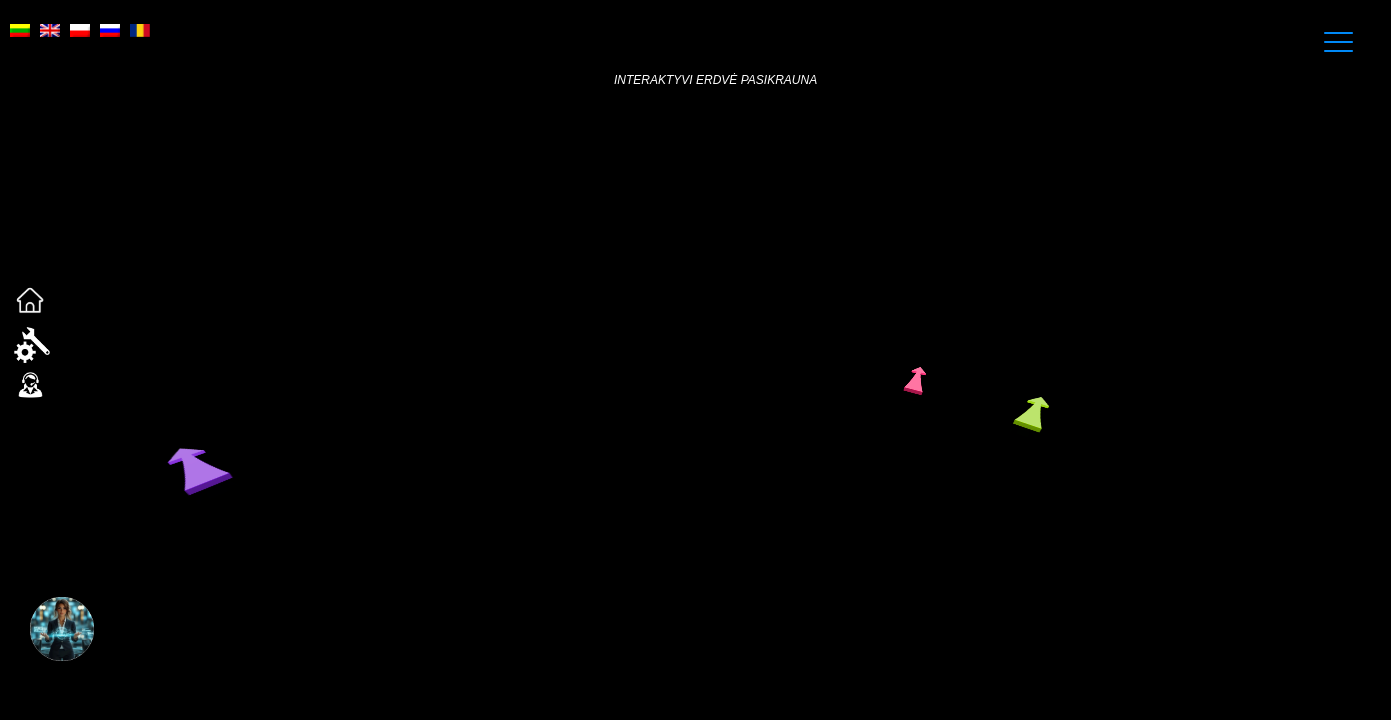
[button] (62, 643)
